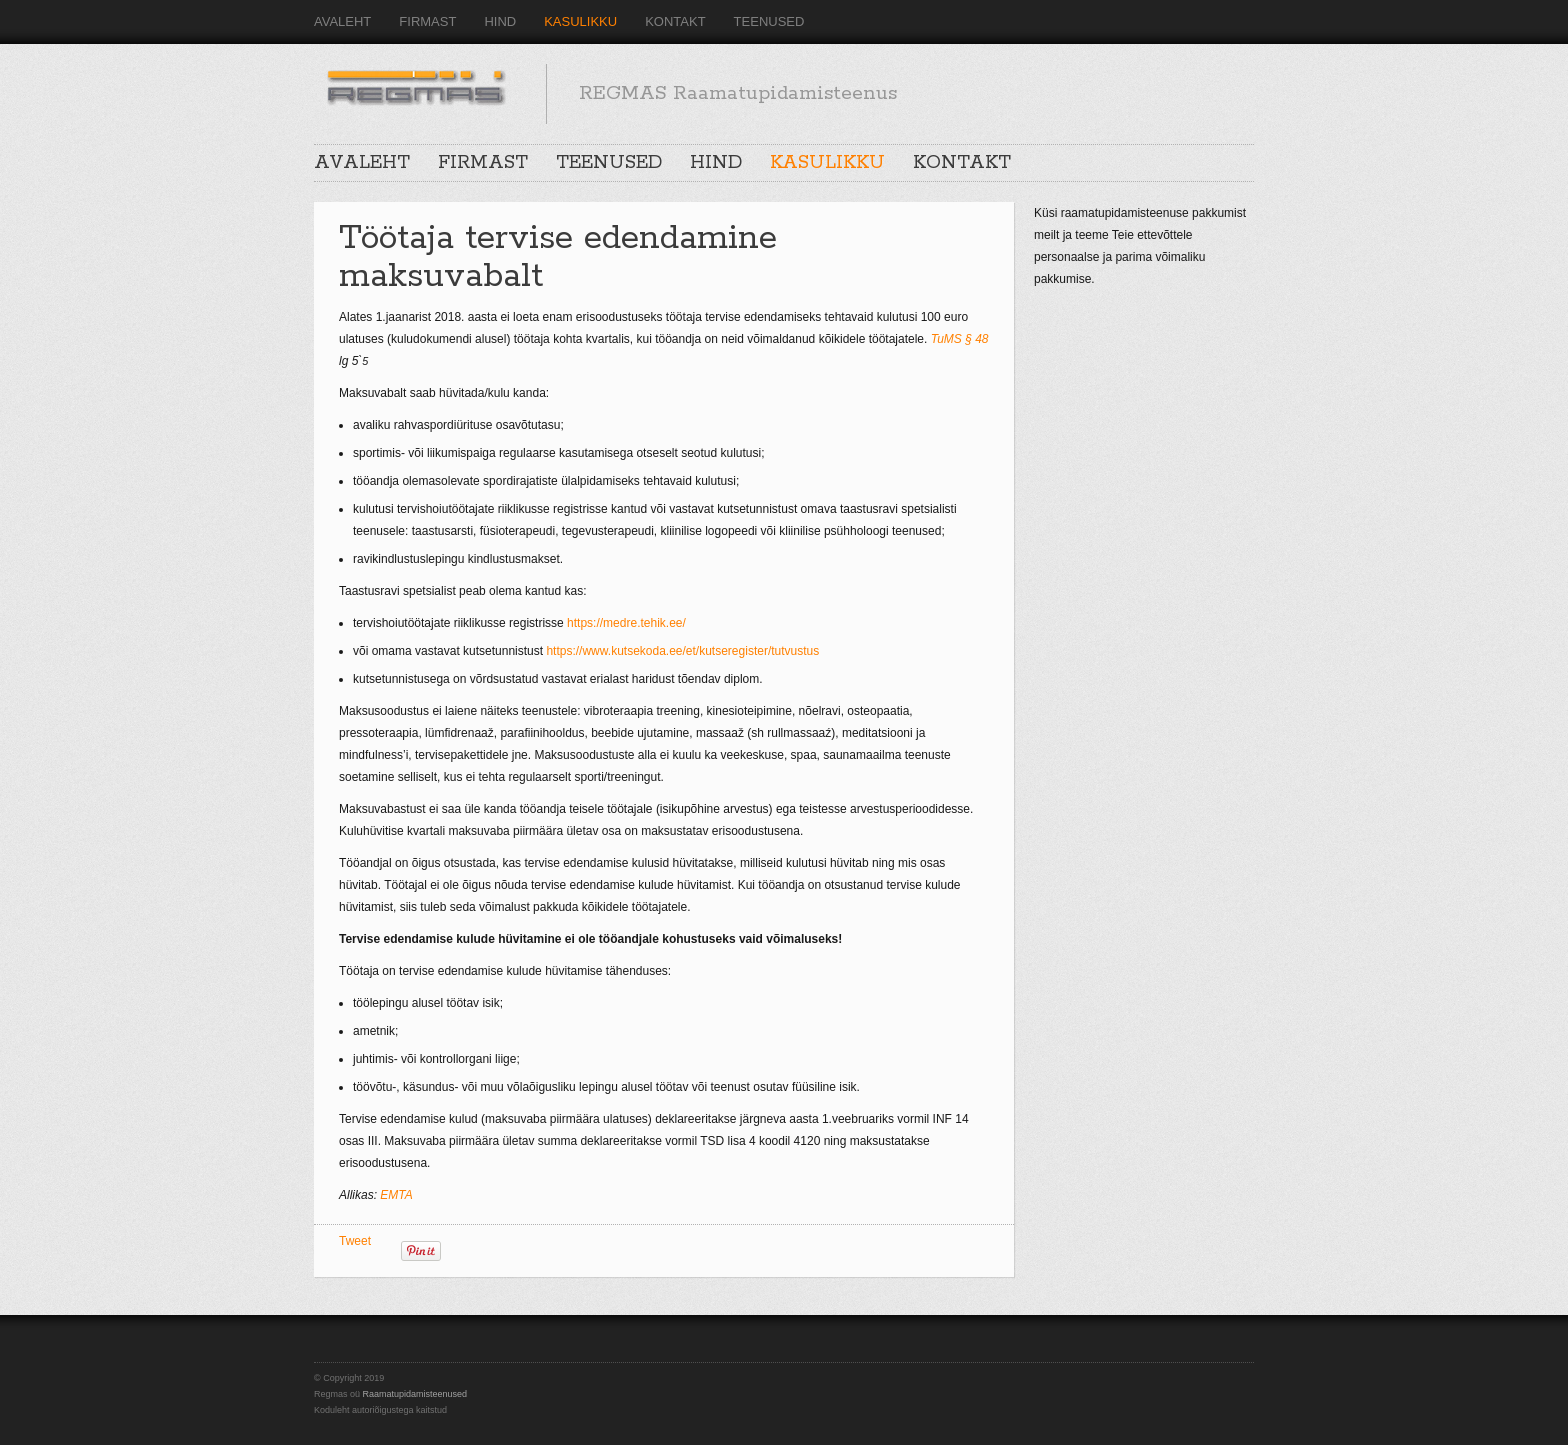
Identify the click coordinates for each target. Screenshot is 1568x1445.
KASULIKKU (580, 21)
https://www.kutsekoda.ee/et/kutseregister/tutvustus (682, 651)
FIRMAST (427, 21)
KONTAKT (675, 21)
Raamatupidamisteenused (415, 1394)
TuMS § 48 (960, 339)
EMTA (396, 1195)
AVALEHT (342, 21)
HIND (500, 21)
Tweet (355, 1241)
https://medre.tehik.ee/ (628, 623)
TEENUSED (769, 21)
